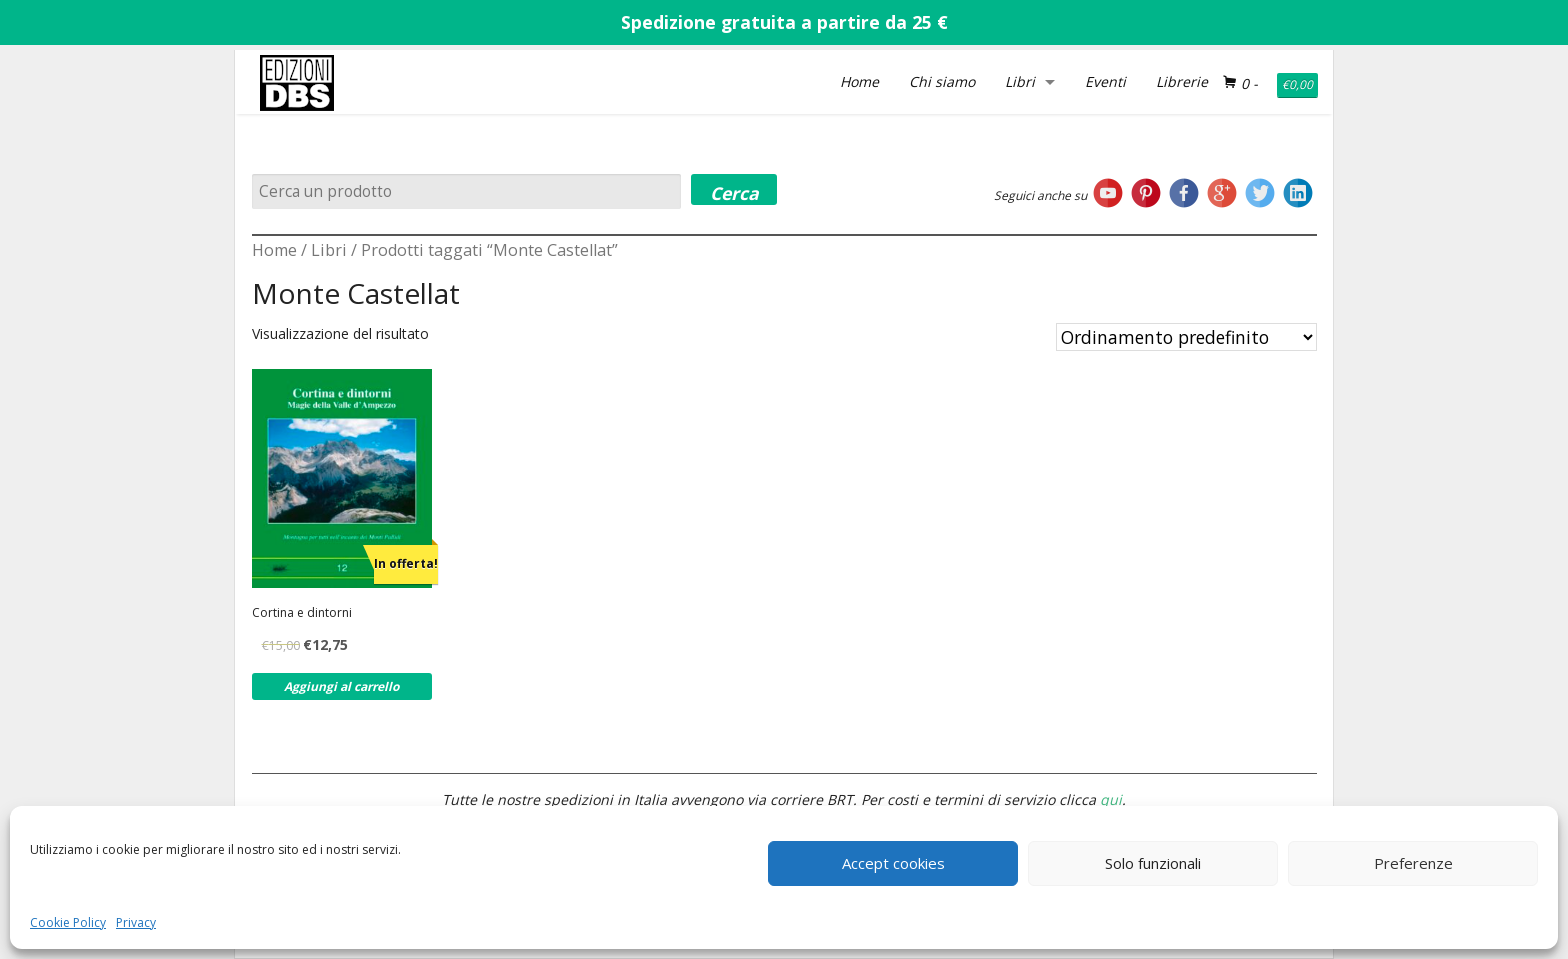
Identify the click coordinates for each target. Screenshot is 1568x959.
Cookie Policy (68, 922)
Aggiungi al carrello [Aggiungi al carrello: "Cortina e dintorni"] (341, 686)
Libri (1020, 81)
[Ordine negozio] (1186, 337)
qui (1111, 799)
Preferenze (1413, 863)
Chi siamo (942, 81)
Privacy (136, 922)
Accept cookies (893, 863)
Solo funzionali (1153, 863)
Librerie (1182, 81)
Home (859, 81)
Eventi (1105, 81)
